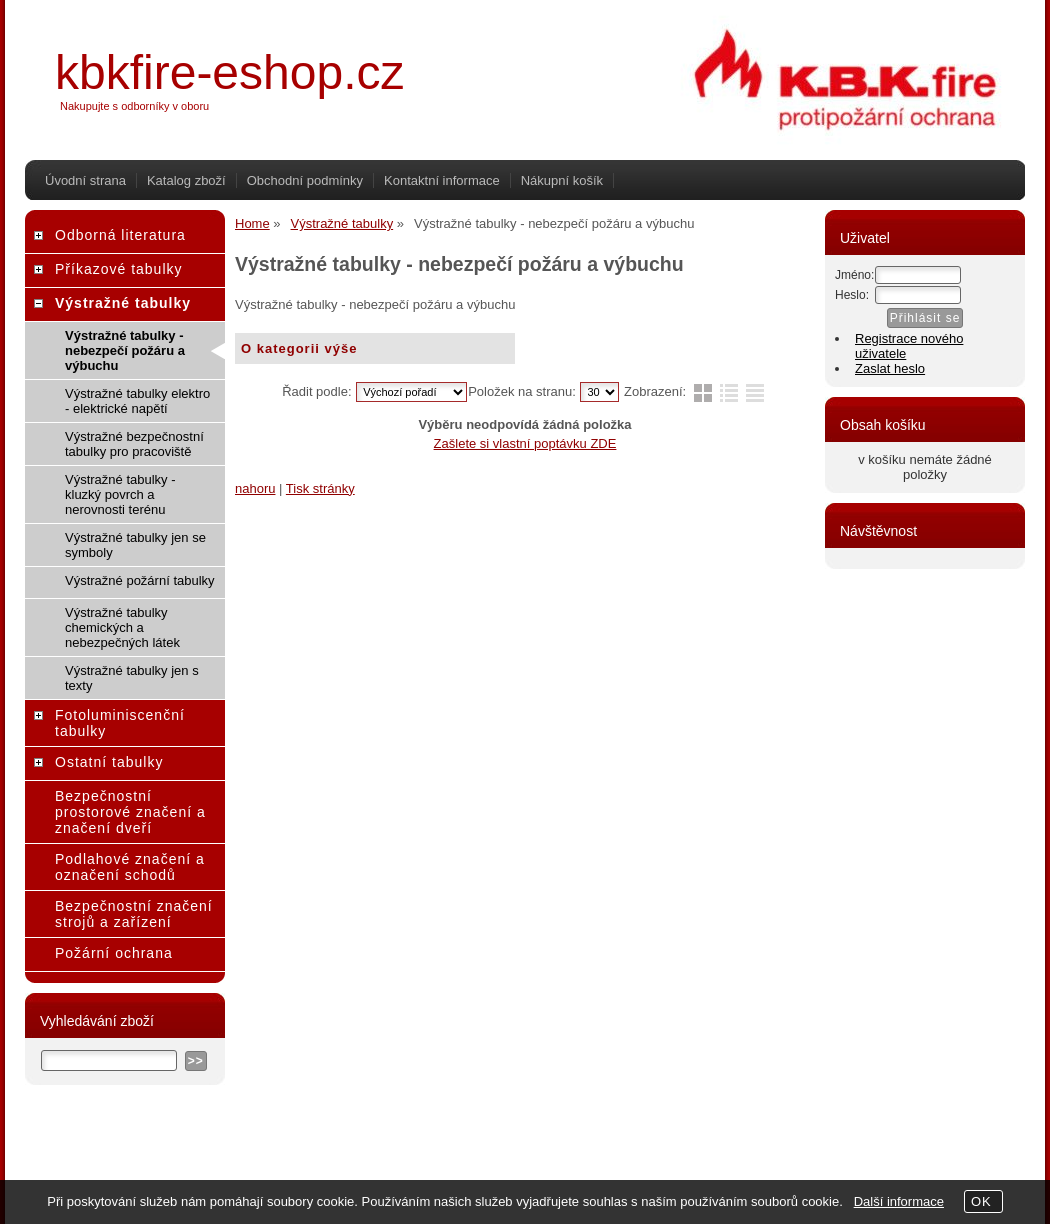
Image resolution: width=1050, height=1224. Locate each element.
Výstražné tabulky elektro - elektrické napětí (137, 401)
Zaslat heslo (890, 368)
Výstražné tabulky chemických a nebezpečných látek (122, 627)
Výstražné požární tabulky (140, 580)
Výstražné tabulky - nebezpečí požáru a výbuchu (125, 350)
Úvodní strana (85, 180)
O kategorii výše (299, 348)
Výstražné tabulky (123, 303)
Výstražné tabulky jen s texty (132, 678)
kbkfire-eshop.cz (229, 72)
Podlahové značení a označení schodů (130, 867)
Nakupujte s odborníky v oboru (134, 106)
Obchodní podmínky (305, 180)
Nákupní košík (562, 180)
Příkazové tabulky (119, 269)
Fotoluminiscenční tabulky (120, 723)
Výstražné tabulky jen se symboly (135, 545)
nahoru (255, 488)
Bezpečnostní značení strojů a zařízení (134, 914)
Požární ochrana (114, 953)
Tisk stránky (320, 488)
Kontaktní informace (442, 180)
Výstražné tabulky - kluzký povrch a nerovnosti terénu (120, 494)
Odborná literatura (120, 235)
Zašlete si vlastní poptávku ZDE (525, 443)
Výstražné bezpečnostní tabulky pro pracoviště (134, 444)
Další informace (899, 1201)
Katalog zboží (186, 180)
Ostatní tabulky (109, 762)
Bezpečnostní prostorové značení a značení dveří (130, 812)
